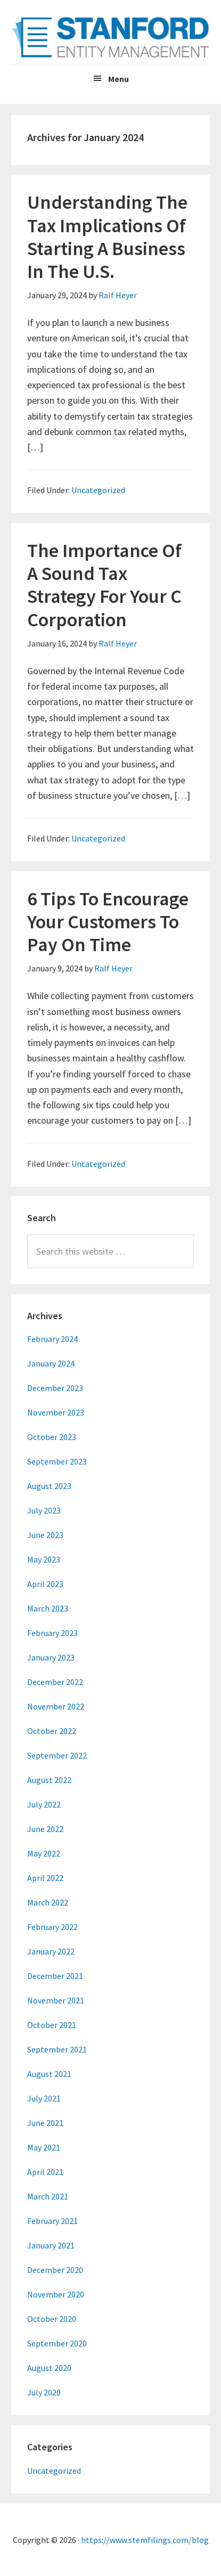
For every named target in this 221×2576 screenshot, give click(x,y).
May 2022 (43, 1853)
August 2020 (49, 2367)
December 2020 (55, 2269)
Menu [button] (118, 78)
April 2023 (45, 1584)
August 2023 (49, 1486)
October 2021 (51, 2024)
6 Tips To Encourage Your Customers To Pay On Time (108, 921)
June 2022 (45, 1828)
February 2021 (52, 2220)
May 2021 (43, 2147)
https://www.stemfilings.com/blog (145, 2539)
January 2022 (51, 1951)
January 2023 (51, 1657)
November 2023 (55, 1412)
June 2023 (45, 1535)
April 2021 (45, 2171)
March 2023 (47, 1608)
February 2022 (52, 1926)
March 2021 (47, 2196)
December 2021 (55, 1975)
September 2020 (57, 2343)
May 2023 (43, 1559)
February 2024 (52, 1339)
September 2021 (57, 2049)
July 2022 (44, 1804)
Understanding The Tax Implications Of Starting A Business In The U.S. (107, 236)
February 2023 (52, 1633)
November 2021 (55, 2000)
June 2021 (45, 2122)
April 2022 (45, 1877)
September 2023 (57, 1461)
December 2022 (55, 1682)
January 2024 (51, 1363)
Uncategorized (98, 490)
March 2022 (47, 1902)
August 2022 (49, 1779)
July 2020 (44, 2392)
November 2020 (55, 2294)
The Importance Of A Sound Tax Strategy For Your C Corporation (104, 585)
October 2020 (51, 2318)
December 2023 (55, 1388)
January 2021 (51, 2245)
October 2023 (51, 1437)
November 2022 (55, 1706)
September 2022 (57, 1755)
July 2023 (44, 1510)
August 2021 (49, 2073)
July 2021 (44, 2098)
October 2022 (51, 1730)
